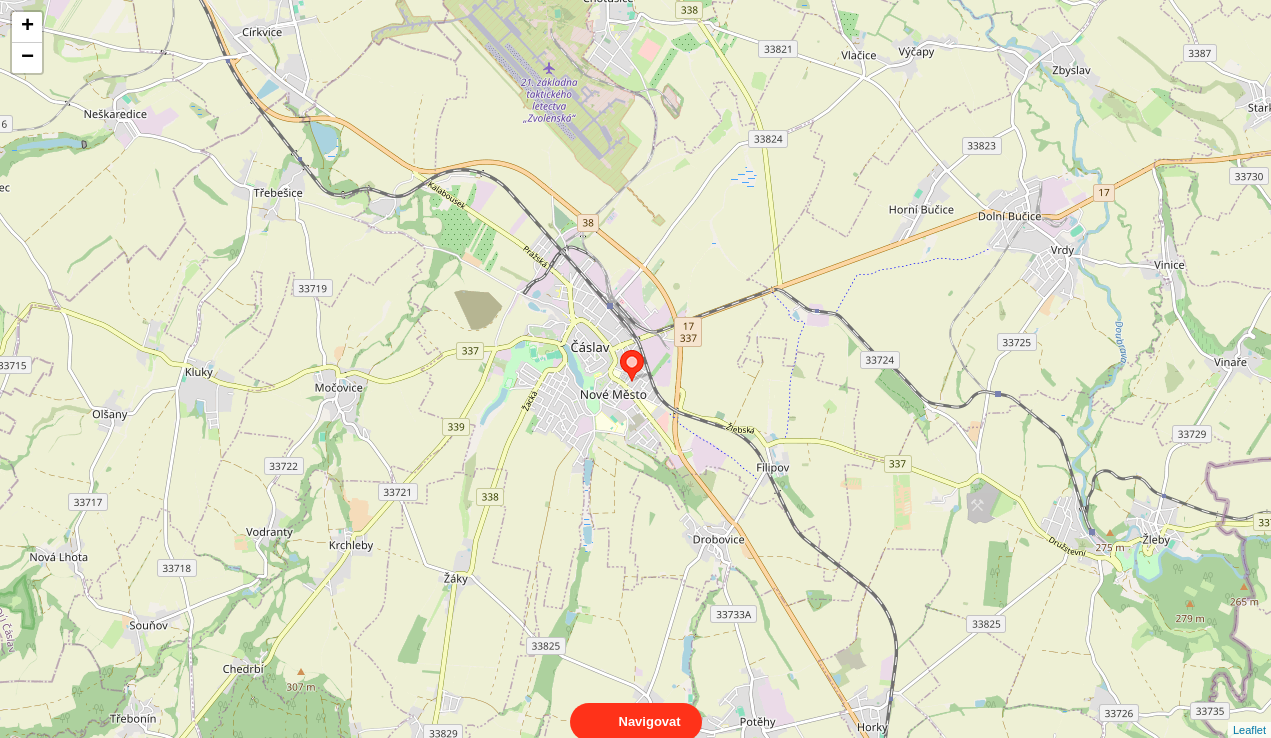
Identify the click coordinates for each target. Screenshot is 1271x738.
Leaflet (1249, 712)
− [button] (27, 58)
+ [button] (27, 27)
